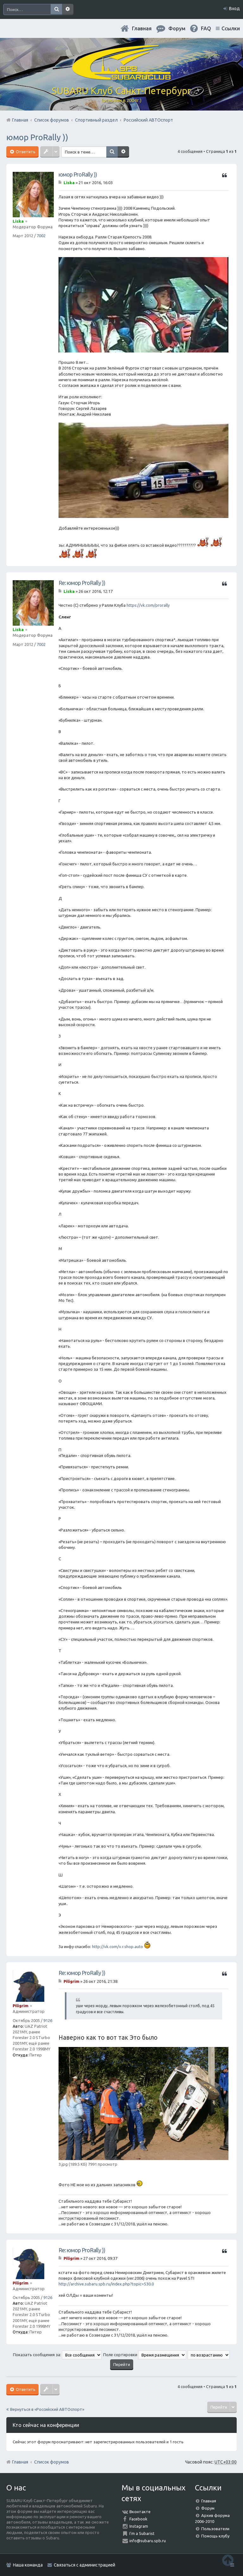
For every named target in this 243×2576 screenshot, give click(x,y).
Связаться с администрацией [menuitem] (84, 2564)
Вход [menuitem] (234, 8)
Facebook (138, 2519)
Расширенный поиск (67, 9)
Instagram (138, 2526)
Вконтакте (140, 2511)
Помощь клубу (215, 2536)
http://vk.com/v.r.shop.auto (117, 1946)
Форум (208, 2508)
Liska (18, 221)
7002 (41, 235)
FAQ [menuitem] (206, 28)
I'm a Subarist (141, 2533)
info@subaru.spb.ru (147, 2540)
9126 (47, 2020)
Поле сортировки (144, 2354)
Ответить (25, 151)
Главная (142, 28)
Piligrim (20, 2005)
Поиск (56, 9)
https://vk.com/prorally (148, 605)
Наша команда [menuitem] (28, 2564)
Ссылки (230, 28)
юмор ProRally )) (37, 137)
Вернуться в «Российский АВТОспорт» (47, 2409)
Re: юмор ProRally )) (82, 583)
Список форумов (51, 2462)
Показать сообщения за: (57, 2354)
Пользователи (215, 2528)
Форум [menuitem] (176, 28)
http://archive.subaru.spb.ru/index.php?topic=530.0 (106, 2284)
